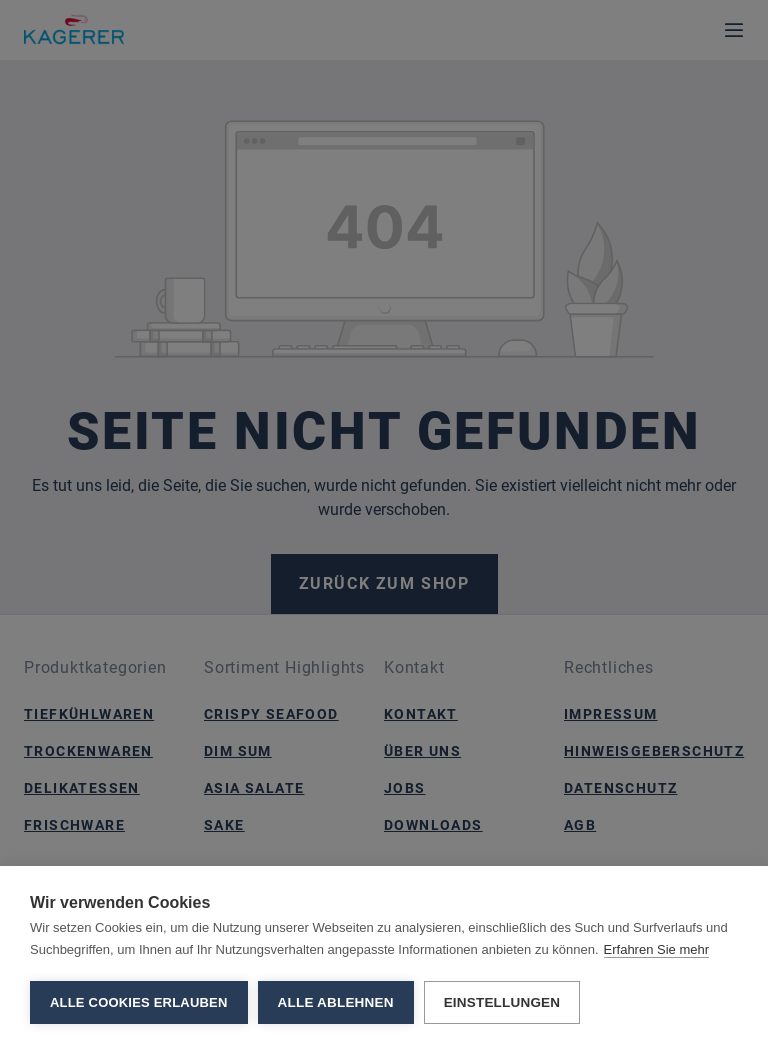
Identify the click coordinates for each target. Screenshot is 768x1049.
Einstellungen (502, 1002)
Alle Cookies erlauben (139, 1002)
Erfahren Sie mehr (657, 949)
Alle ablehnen (336, 1002)
